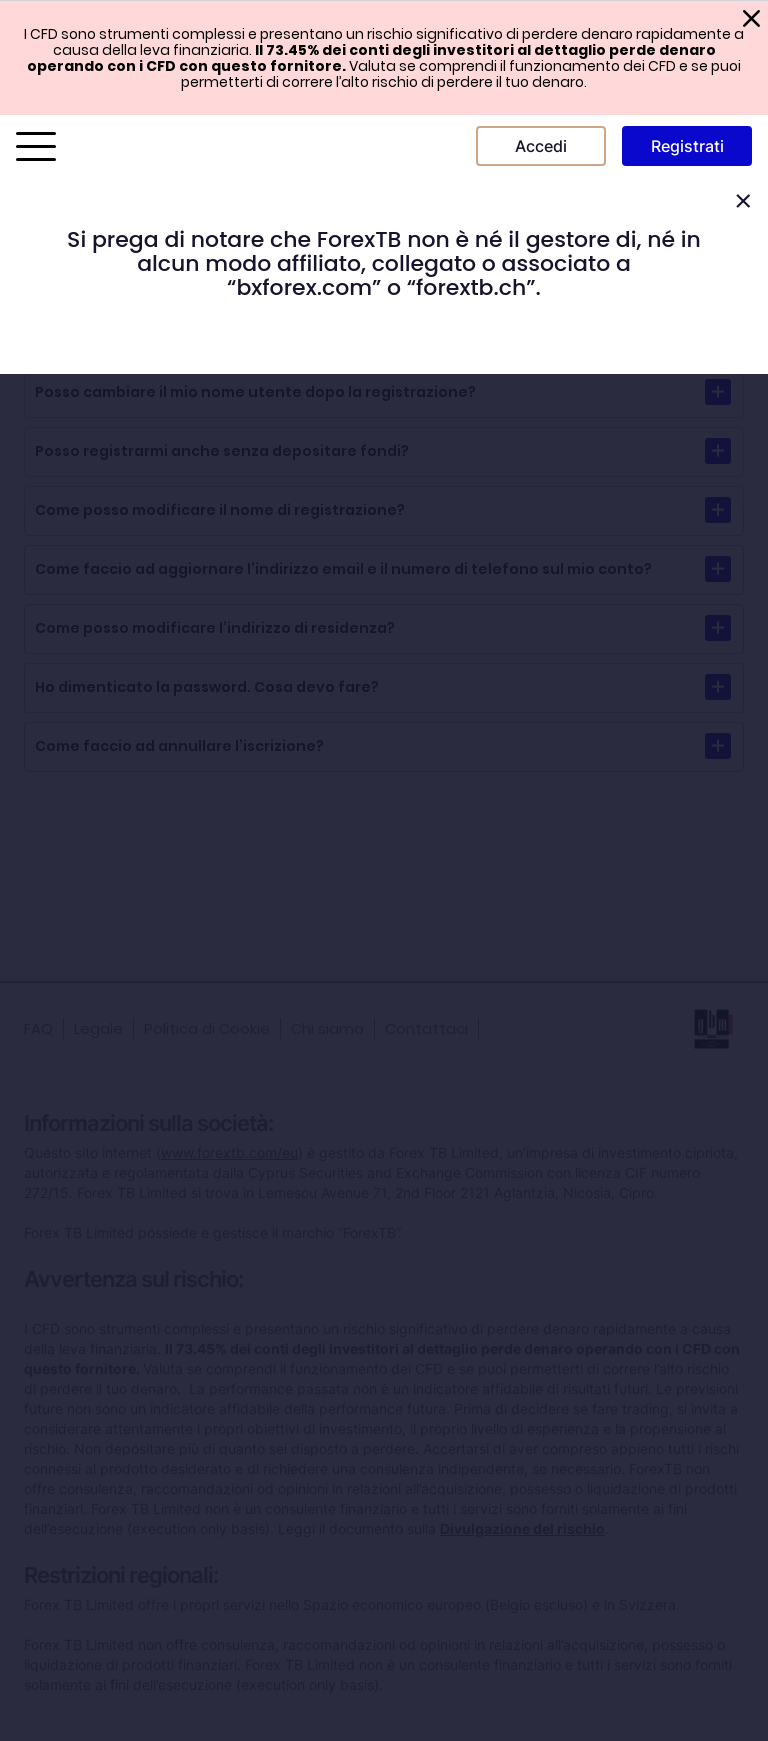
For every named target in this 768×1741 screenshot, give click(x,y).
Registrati (687, 146)
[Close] (743, 201)
